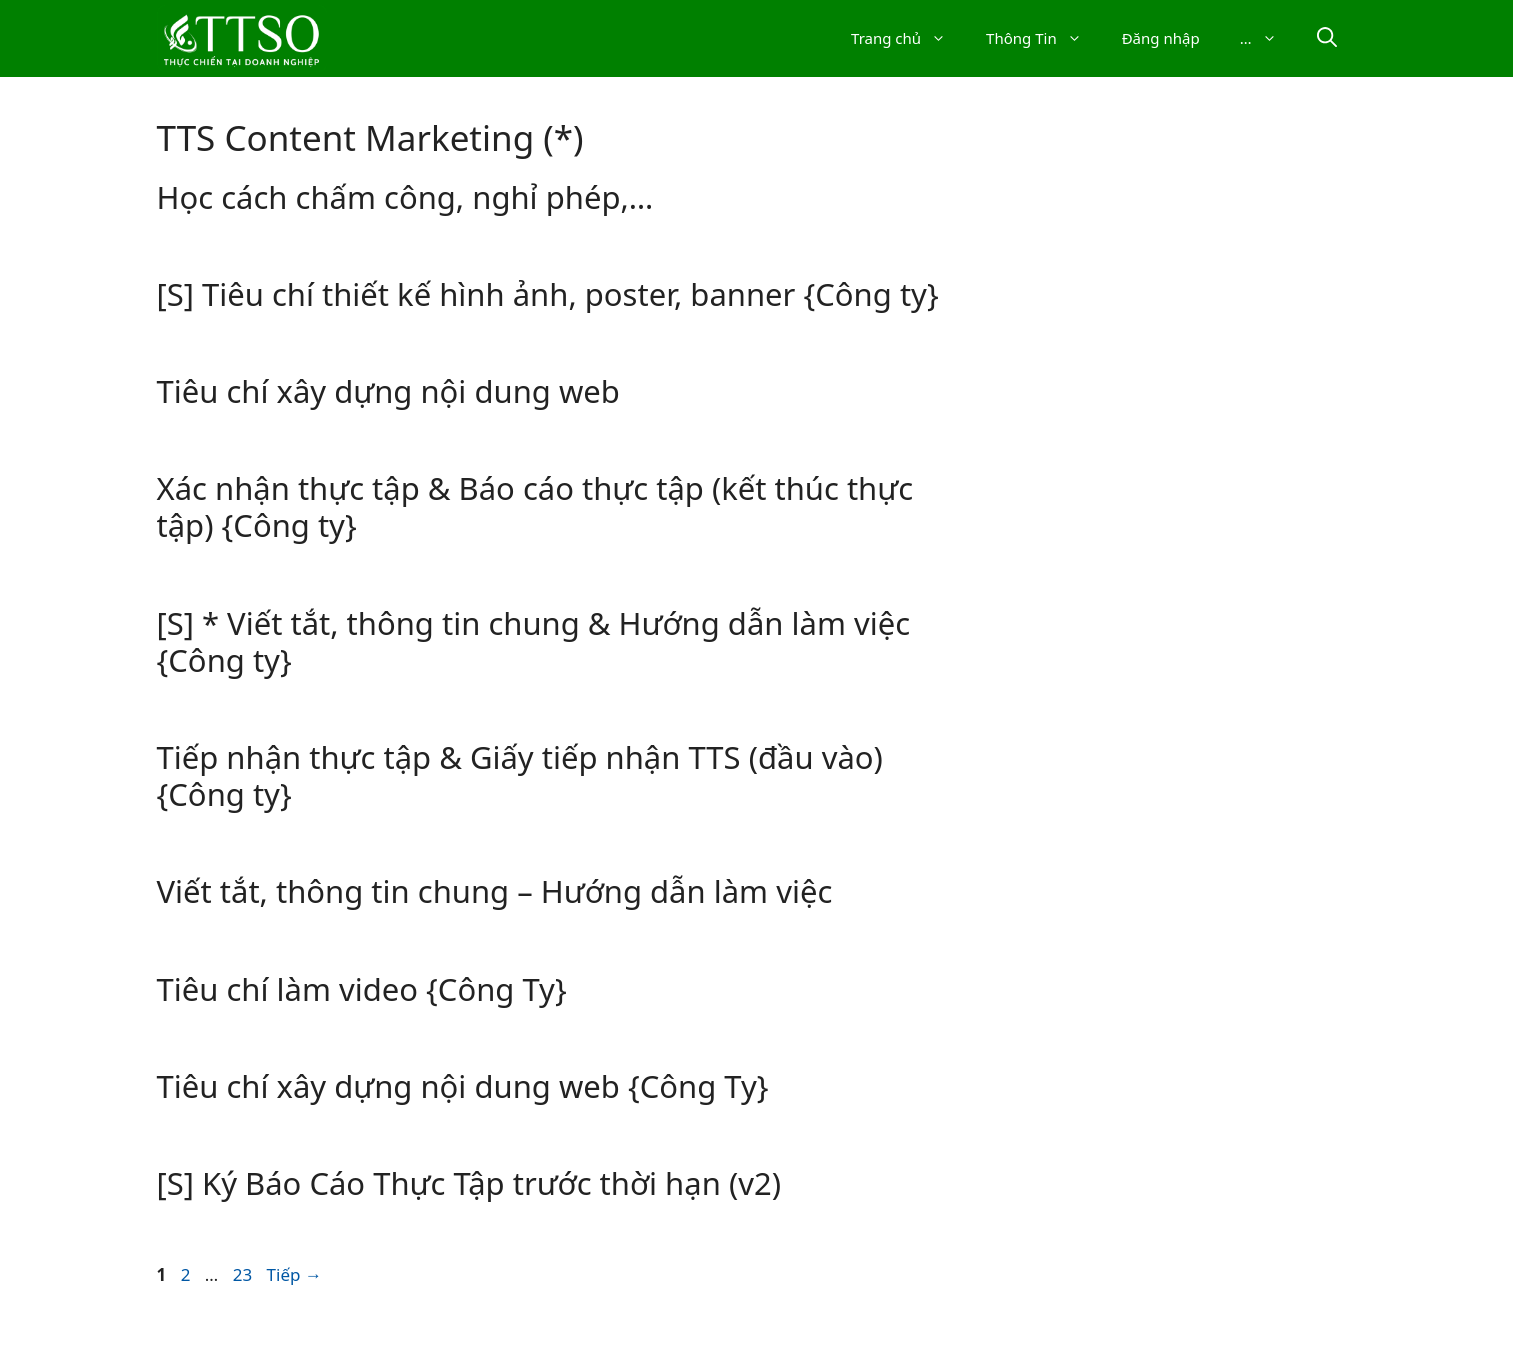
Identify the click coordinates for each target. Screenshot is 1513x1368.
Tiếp (294, 1274)
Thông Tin (1044, 38)
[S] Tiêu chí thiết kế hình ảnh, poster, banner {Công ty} (548, 294)
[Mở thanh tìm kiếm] (1327, 38)
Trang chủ (908, 38)
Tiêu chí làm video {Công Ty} (362, 989)
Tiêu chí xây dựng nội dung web (388, 391)
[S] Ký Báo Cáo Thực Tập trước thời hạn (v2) (469, 1183)
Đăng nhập (1161, 38)
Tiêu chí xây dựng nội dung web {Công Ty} (463, 1086)
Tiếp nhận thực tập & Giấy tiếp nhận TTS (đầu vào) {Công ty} (520, 775)
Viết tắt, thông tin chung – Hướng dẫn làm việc (495, 891)
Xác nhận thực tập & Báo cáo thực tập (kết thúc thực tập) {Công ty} (535, 506)
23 (244, 1274)
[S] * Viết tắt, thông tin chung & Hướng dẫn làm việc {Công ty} (534, 641)
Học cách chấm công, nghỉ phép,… (405, 197)
